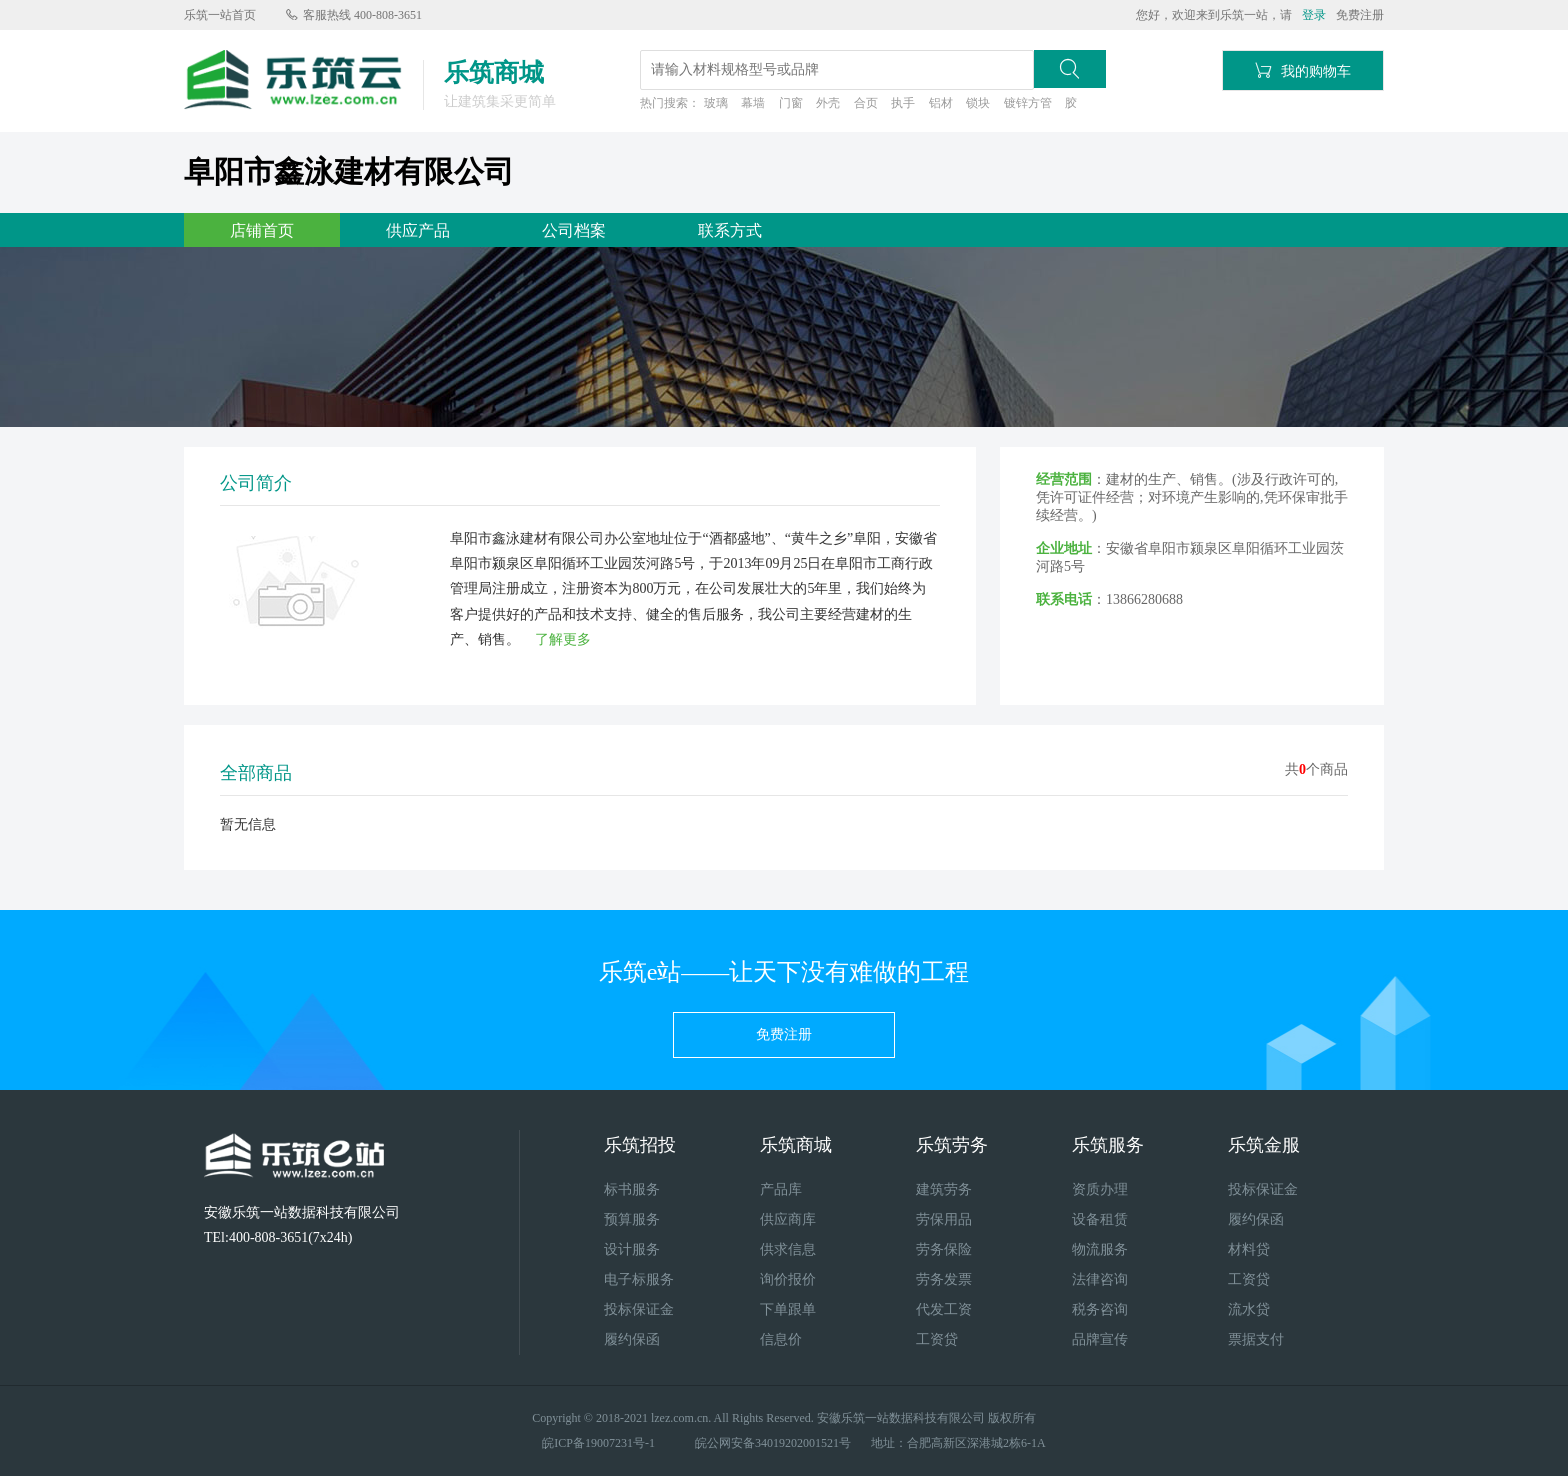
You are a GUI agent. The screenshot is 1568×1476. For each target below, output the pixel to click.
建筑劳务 (944, 1189)
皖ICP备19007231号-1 (598, 1443)
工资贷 (937, 1339)
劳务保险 (944, 1249)
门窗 (791, 103)
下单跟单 (788, 1309)
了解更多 (563, 639)
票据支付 (1256, 1339)
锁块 (978, 103)
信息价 (781, 1339)
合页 (866, 103)
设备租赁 (1100, 1219)
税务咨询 (1100, 1309)
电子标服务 (639, 1279)
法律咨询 (1100, 1279)
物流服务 (1100, 1249)
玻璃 (716, 103)
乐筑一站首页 (220, 15)
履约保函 (632, 1339)
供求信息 (788, 1249)
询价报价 (788, 1279)
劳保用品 (944, 1219)
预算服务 (632, 1219)
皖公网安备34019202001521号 (773, 1443)
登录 (1314, 15)
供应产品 (418, 230)
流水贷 (1249, 1309)
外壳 (828, 103)
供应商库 (788, 1219)
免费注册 (1360, 15)
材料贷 (1249, 1249)
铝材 (941, 103)
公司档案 (574, 230)
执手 (903, 103)
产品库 (781, 1189)
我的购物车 (1303, 70)
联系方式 (730, 230)
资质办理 (1100, 1189)
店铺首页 (262, 230)
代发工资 (944, 1309)
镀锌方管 (1028, 103)
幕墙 (753, 103)
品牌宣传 (1100, 1339)
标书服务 (632, 1189)
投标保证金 (639, 1309)
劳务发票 (944, 1279)
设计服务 (632, 1249)
